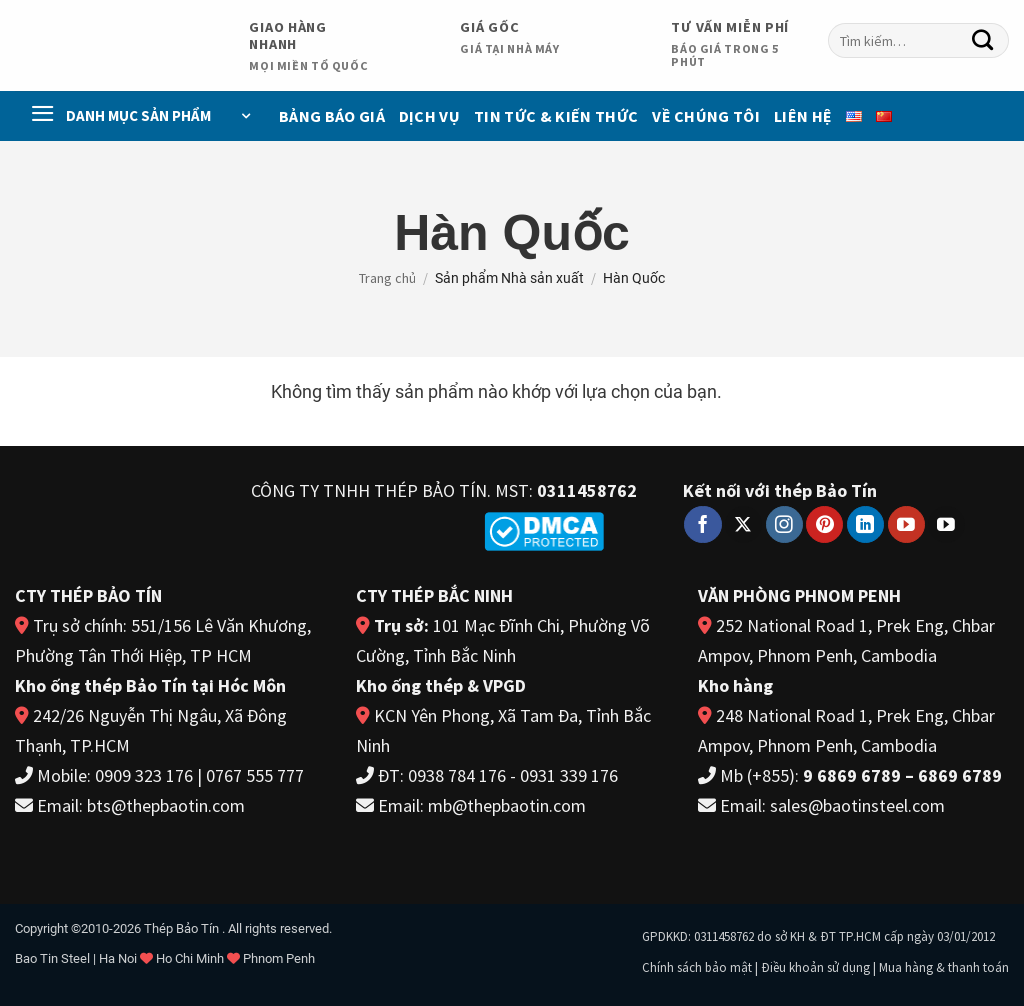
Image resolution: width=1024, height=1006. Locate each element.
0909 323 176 (144, 775)
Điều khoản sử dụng (815, 967)
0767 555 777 (255, 775)
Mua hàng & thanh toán (944, 967)
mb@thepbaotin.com (507, 805)
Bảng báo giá (332, 116)
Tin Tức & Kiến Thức (556, 116)
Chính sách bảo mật (697, 967)
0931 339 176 (569, 775)
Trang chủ (387, 278)
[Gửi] (983, 41)
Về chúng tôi (706, 116)
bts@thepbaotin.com (166, 805)
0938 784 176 (457, 775)
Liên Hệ (803, 116)
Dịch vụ (429, 116)
